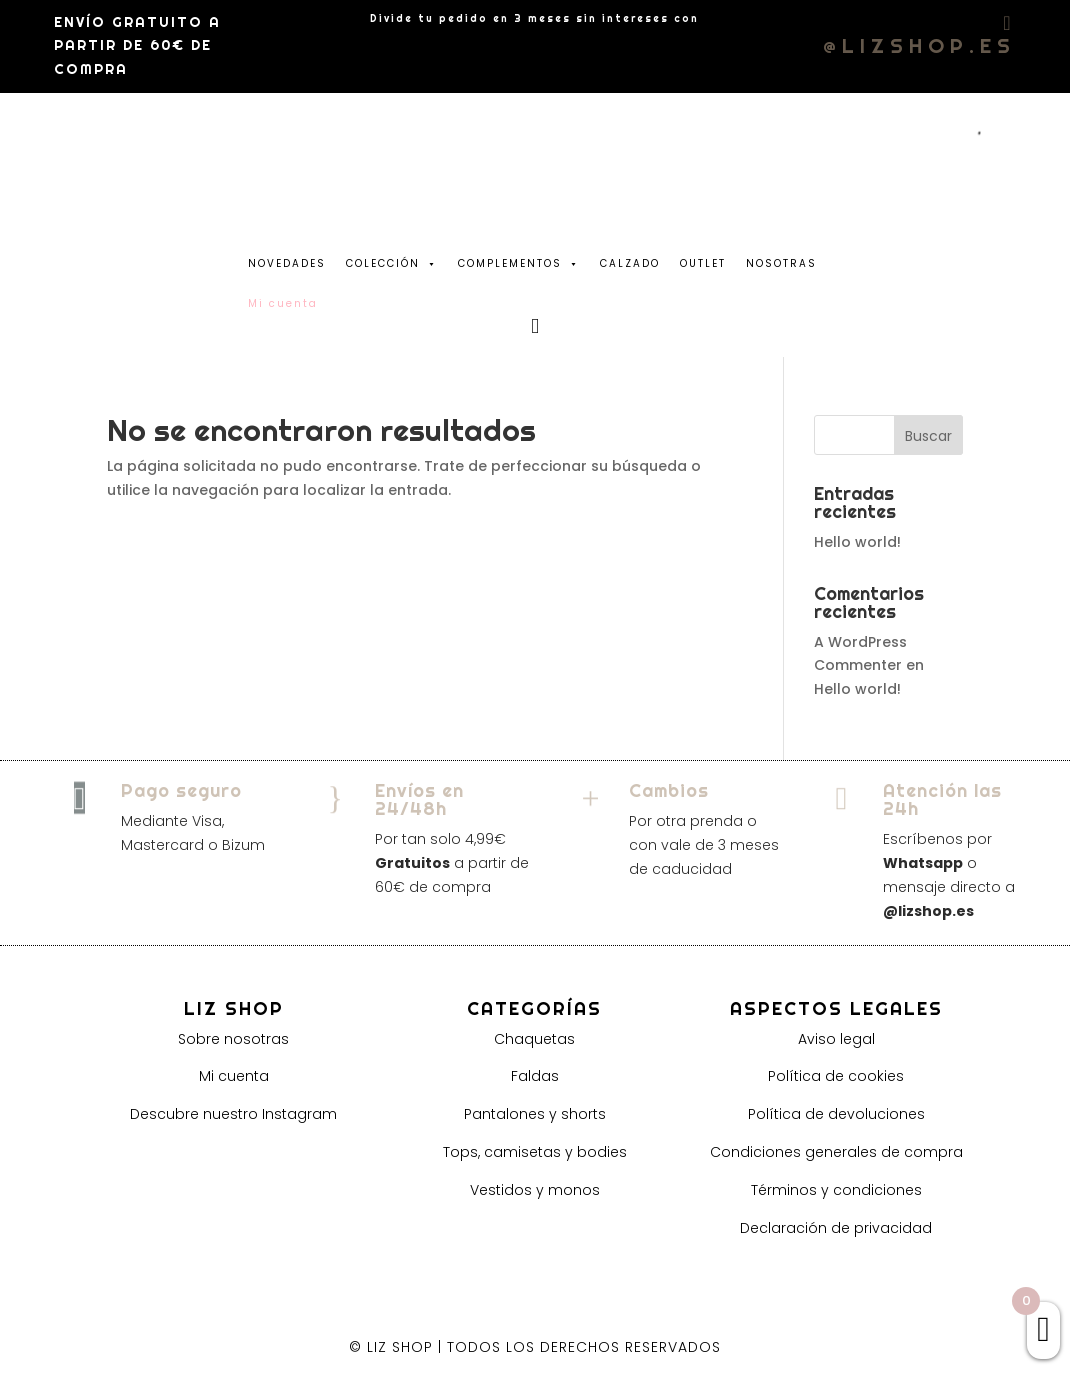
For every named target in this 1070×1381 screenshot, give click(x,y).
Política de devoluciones (836, 1114)
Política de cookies (836, 1076)
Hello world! (857, 542)
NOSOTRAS (781, 263)
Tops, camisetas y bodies (535, 1152)
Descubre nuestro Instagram (233, 1114)
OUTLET (703, 263)
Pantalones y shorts (535, 1114)
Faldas (535, 1076)
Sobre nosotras (233, 1039)
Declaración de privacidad (836, 1228)
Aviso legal (836, 1039)
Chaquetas (534, 1039)
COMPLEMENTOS (519, 259)
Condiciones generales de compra (836, 1152)
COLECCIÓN (392, 259)
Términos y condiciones (836, 1190)
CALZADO (630, 263)
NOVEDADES (287, 263)
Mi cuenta (234, 1076)
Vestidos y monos (535, 1190)
